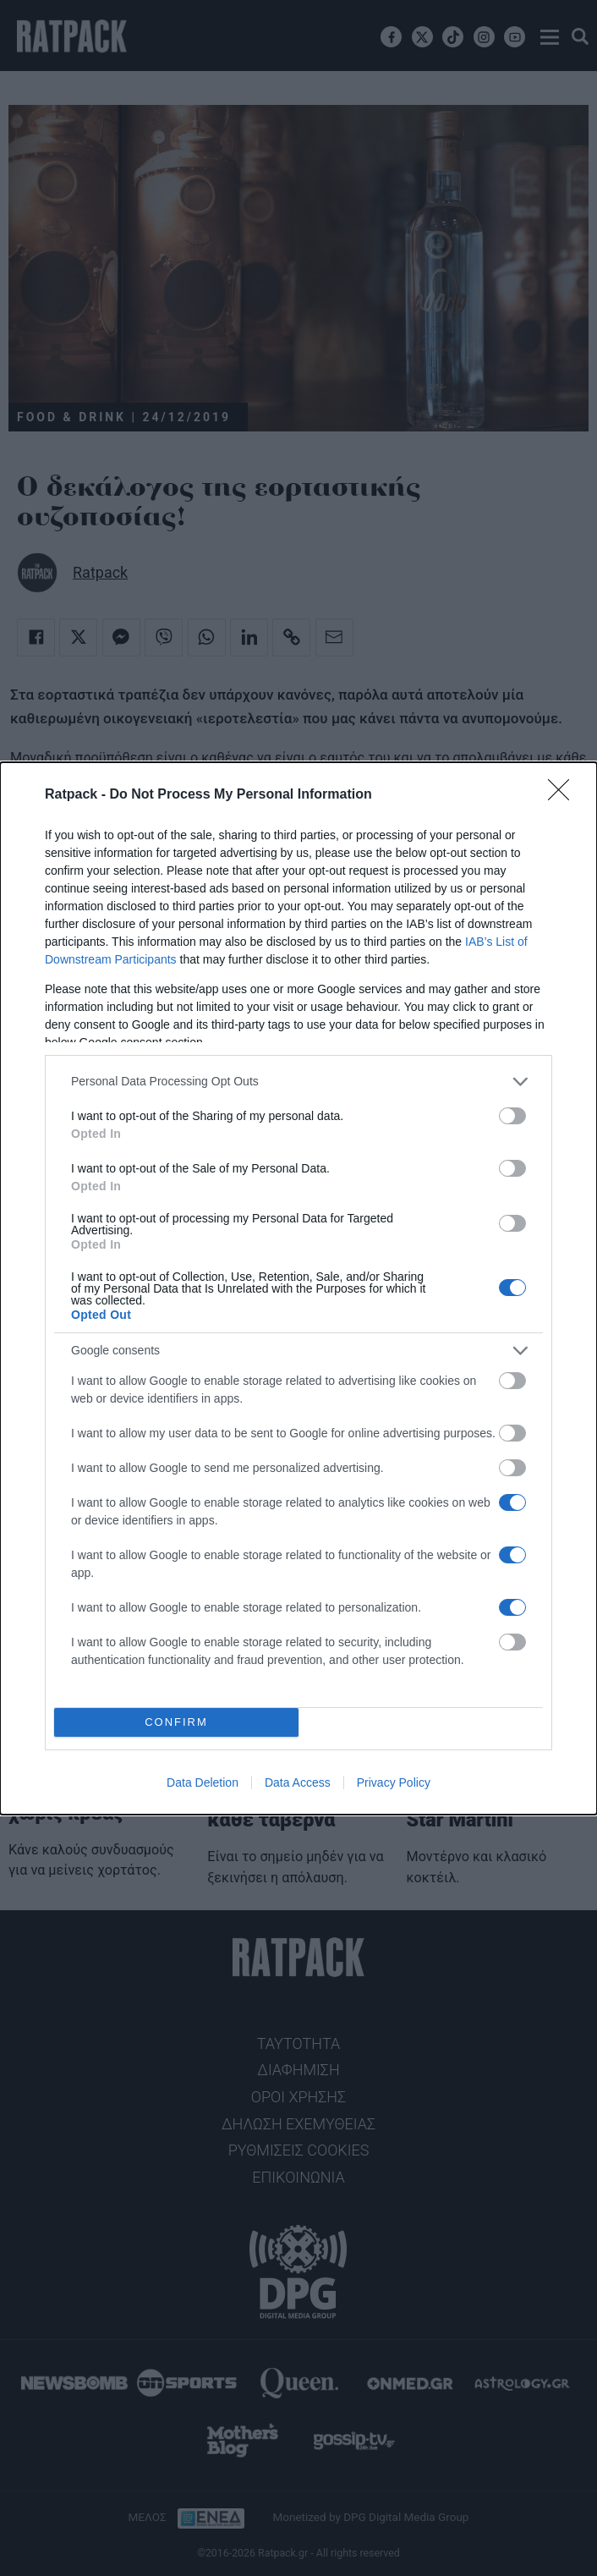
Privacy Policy (393, 1782)
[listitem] (298, 1081)
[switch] (512, 1115)
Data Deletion (202, 1782)
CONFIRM (176, 1722)
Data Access (298, 1782)
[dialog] (298, 1288)
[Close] (564, 795)
